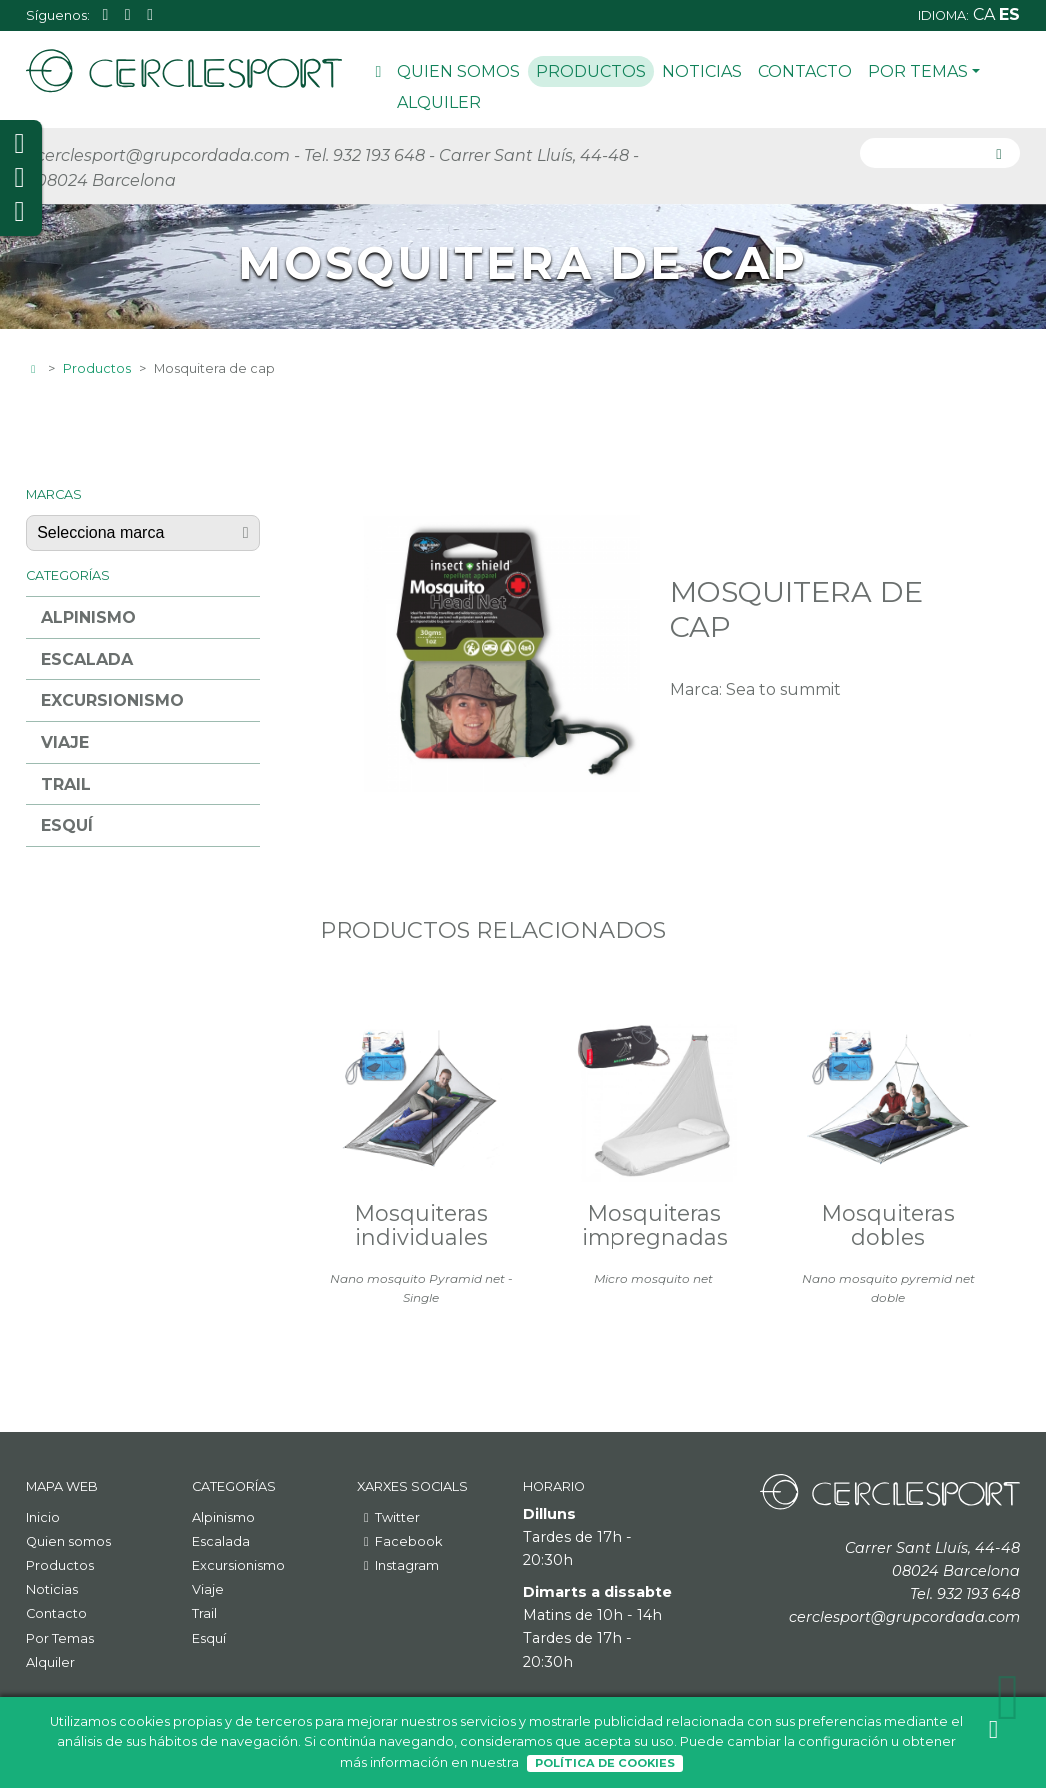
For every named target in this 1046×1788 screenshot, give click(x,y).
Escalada (87, 659)
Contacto (805, 71)
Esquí (67, 825)
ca (986, 14)
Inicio (378, 74)
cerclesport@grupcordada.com (163, 155)
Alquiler (439, 102)
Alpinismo (88, 617)
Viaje (65, 742)
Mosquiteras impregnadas (655, 1225)
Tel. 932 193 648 (364, 155)
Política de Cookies (605, 1763)
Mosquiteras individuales (421, 1225)
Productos (591, 71)
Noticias (702, 71)
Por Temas (924, 71)
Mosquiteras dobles (888, 1225)
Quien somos (458, 71)
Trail (66, 784)
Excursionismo (112, 700)
